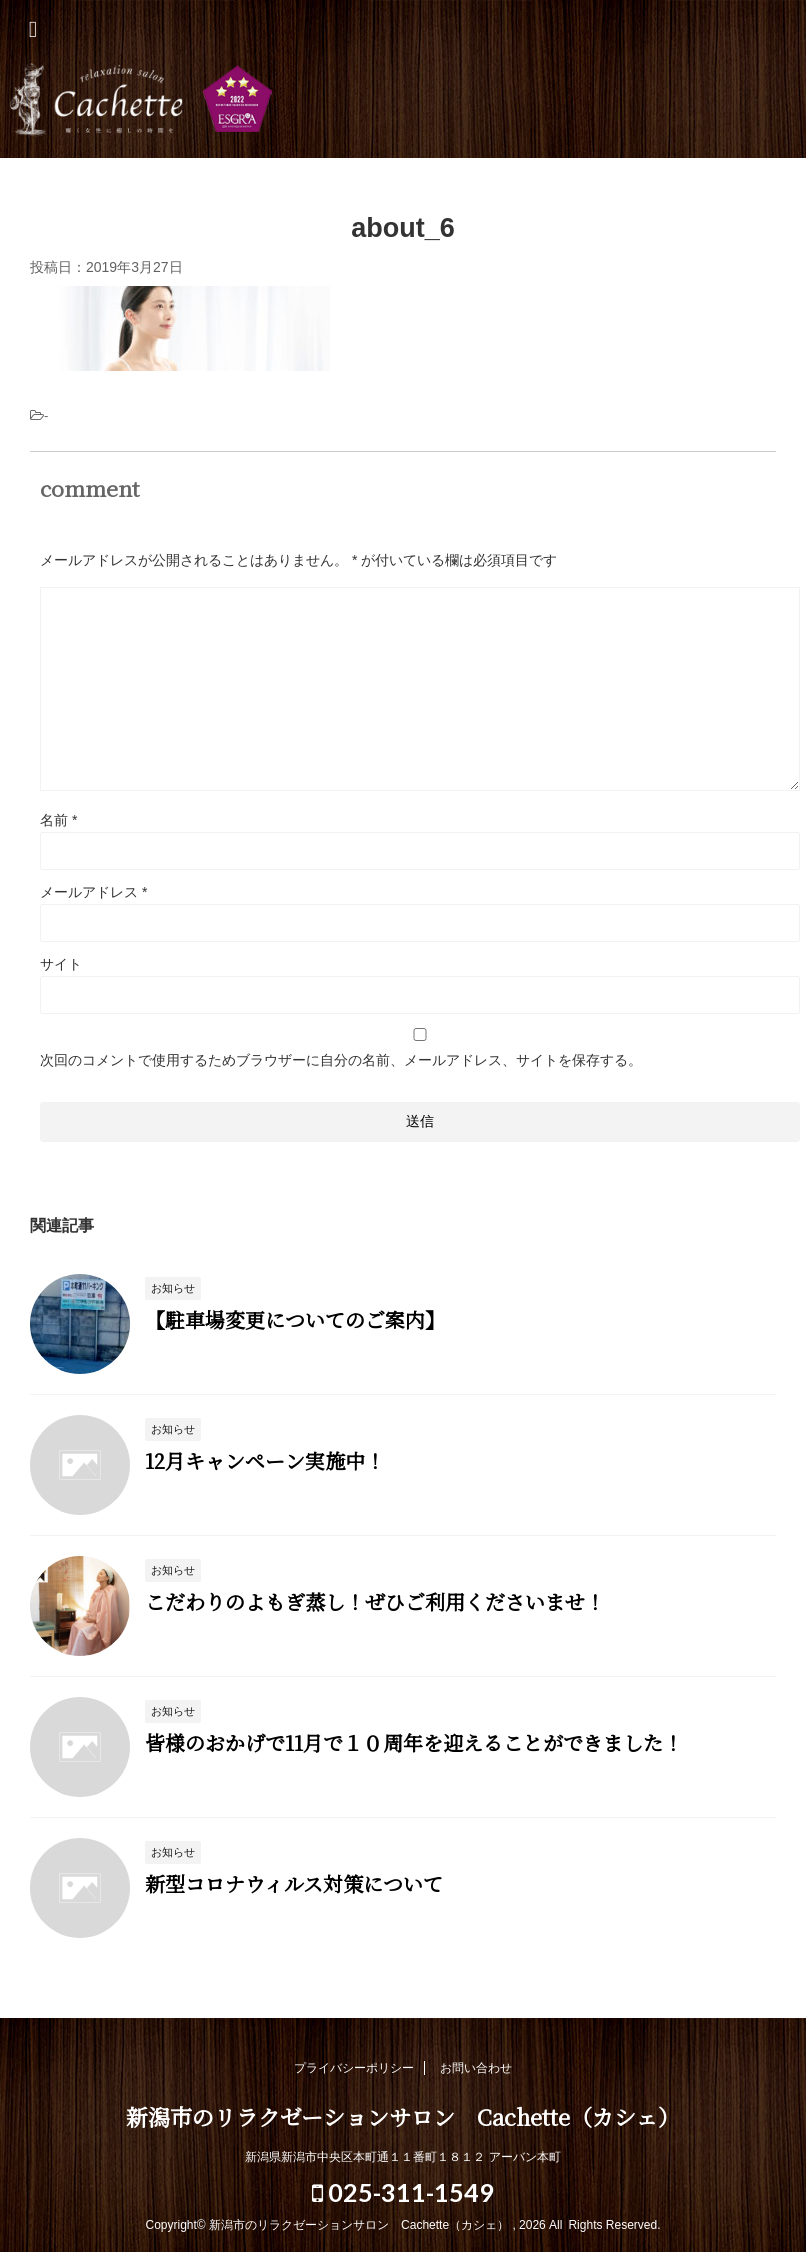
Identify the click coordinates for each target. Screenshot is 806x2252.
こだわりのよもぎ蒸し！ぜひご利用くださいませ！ (375, 1601)
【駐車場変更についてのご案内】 (295, 1319)
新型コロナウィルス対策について (294, 1883)
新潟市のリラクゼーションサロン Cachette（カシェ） (403, 103)
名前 (58, 820)
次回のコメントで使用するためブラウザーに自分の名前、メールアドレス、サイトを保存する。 (341, 1060)
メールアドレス (93, 892)
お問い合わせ (476, 2068)
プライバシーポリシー (354, 2068)
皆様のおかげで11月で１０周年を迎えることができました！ (414, 1742)
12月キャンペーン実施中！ (265, 1460)
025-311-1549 (403, 2192)
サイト (61, 964)
